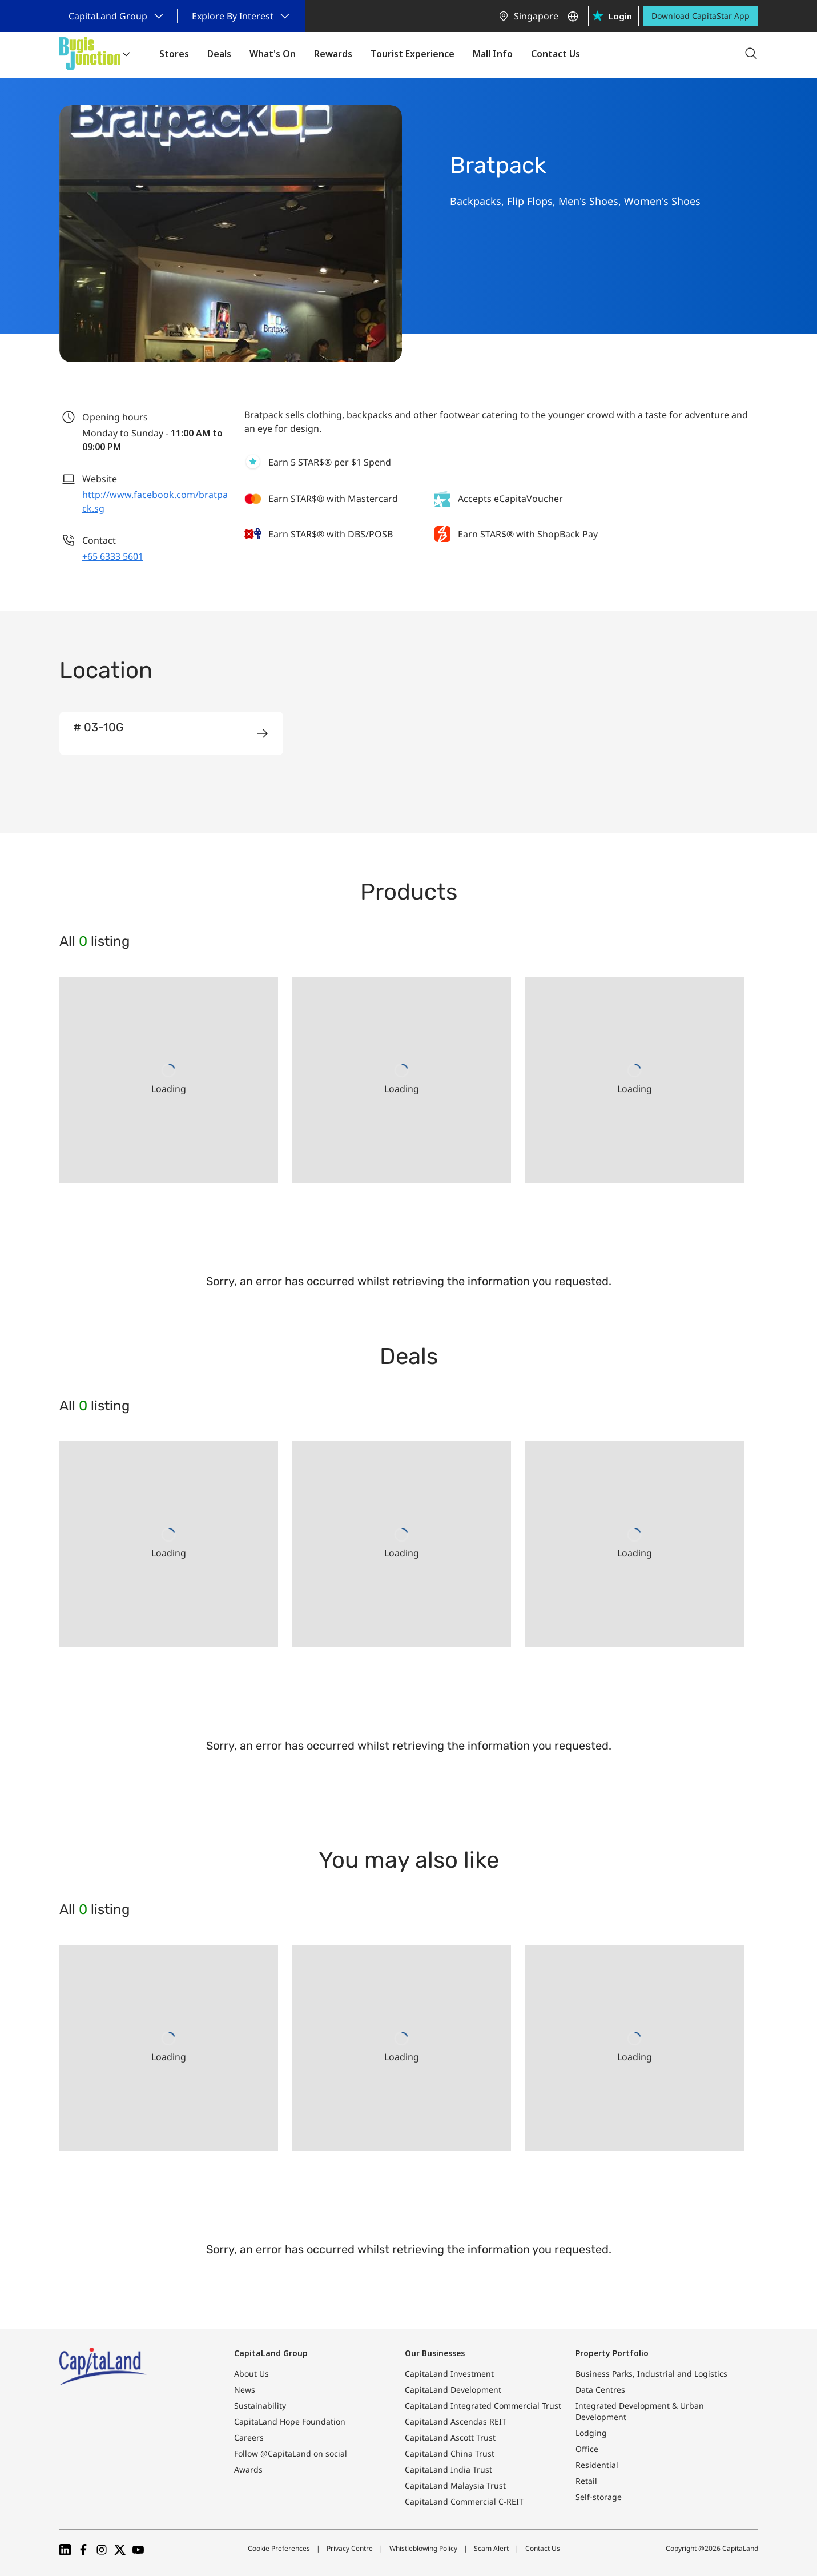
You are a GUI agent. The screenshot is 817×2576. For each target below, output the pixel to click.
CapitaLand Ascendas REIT (455, 2421)
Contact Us (542, 2548)
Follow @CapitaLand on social (290, 2453)
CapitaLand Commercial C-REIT (464, 2501)
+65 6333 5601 (112, 556)
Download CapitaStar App (700, 15)
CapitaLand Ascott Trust (450, 2437)
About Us (251, 2373)
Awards (248, 2469)
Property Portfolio (612, 2353)
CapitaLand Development (453, 2389)
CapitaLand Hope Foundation (289, 2421)
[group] (171, 733)
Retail (586, 2480)
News (244, 2389)
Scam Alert (491, 2548)
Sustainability (260, 2405)
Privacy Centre (350, 2548)
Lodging (591, 2432)
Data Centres (600, 2389)
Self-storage (598, 2496)
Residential (596, 2464)
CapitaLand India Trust (448, 2469)
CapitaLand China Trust (449, 2453)
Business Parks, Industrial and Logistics (651, 2373)
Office (586, 2448)
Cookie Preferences (279, 2548)
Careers (249, 2437)
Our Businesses (435, 2353)
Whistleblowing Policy (423, 2548)
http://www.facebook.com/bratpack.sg (155, 501)
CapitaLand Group (271, 2353)
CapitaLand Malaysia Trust (455, 2485)
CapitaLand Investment (449, 2373)
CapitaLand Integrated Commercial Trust (483, 2405)
